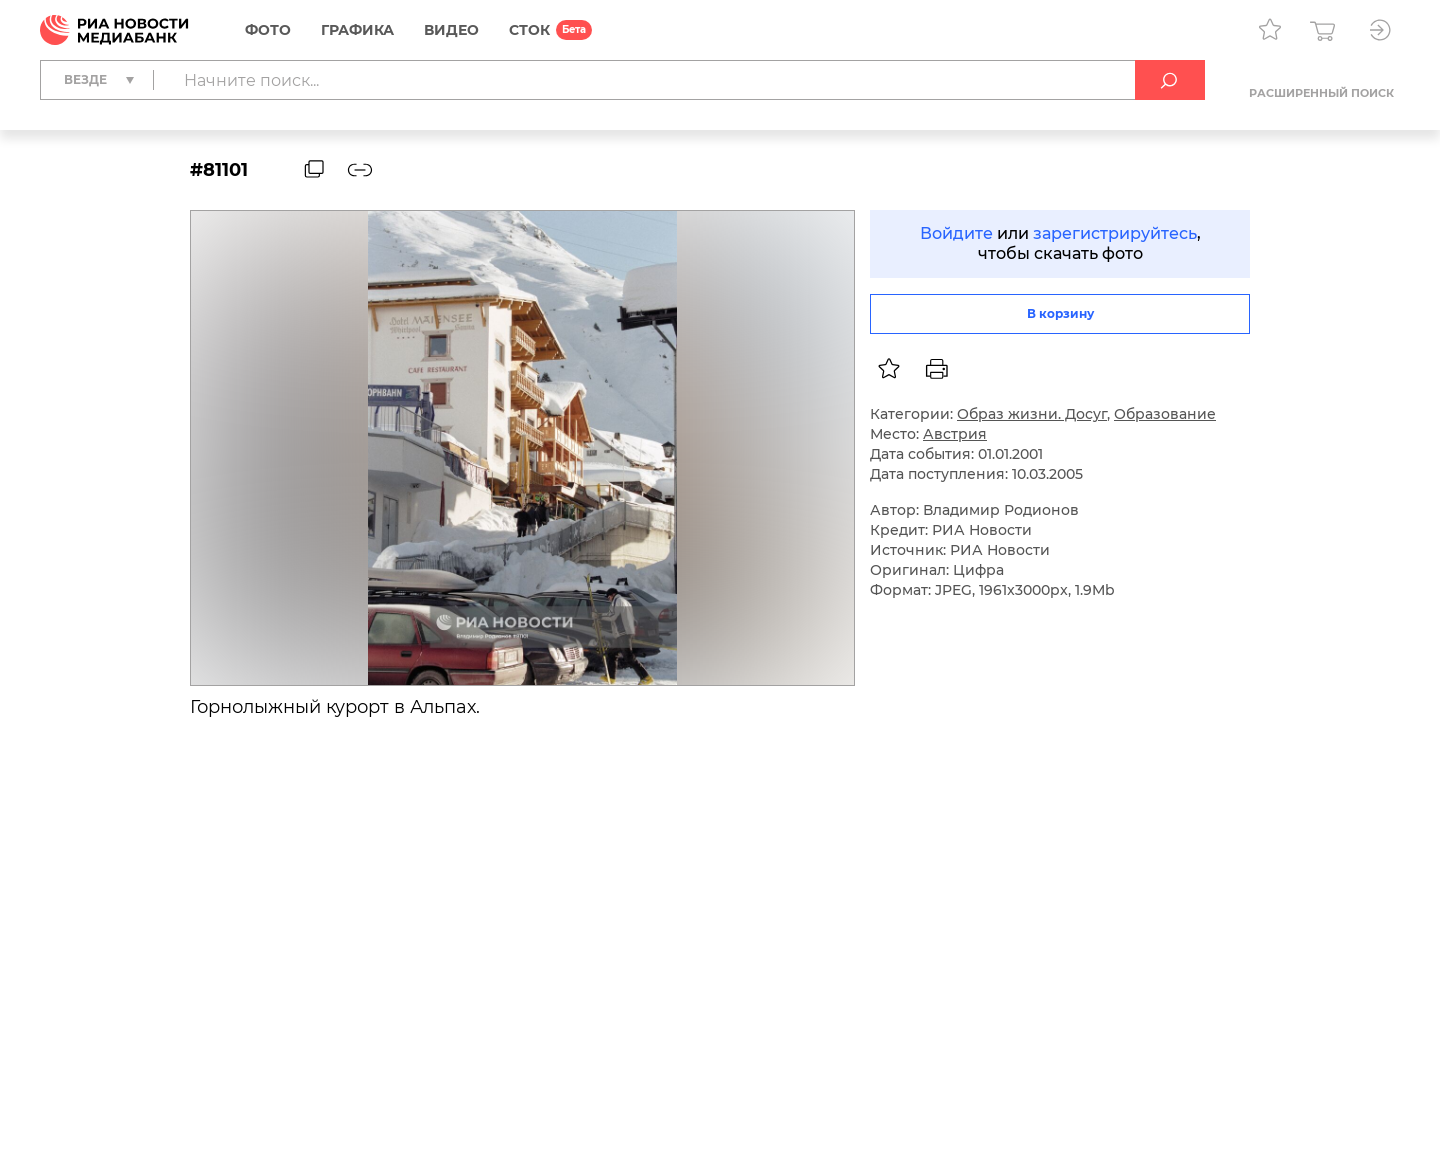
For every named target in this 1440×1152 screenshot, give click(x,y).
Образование (1165, 414)
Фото (268, 30)
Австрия (955, 434)
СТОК (529, 30)
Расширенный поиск (1321, 93)
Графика (357, 30)
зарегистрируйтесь (1115, 233)
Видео (451, 30)
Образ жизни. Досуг (1032, 414)
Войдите (956, 233)
